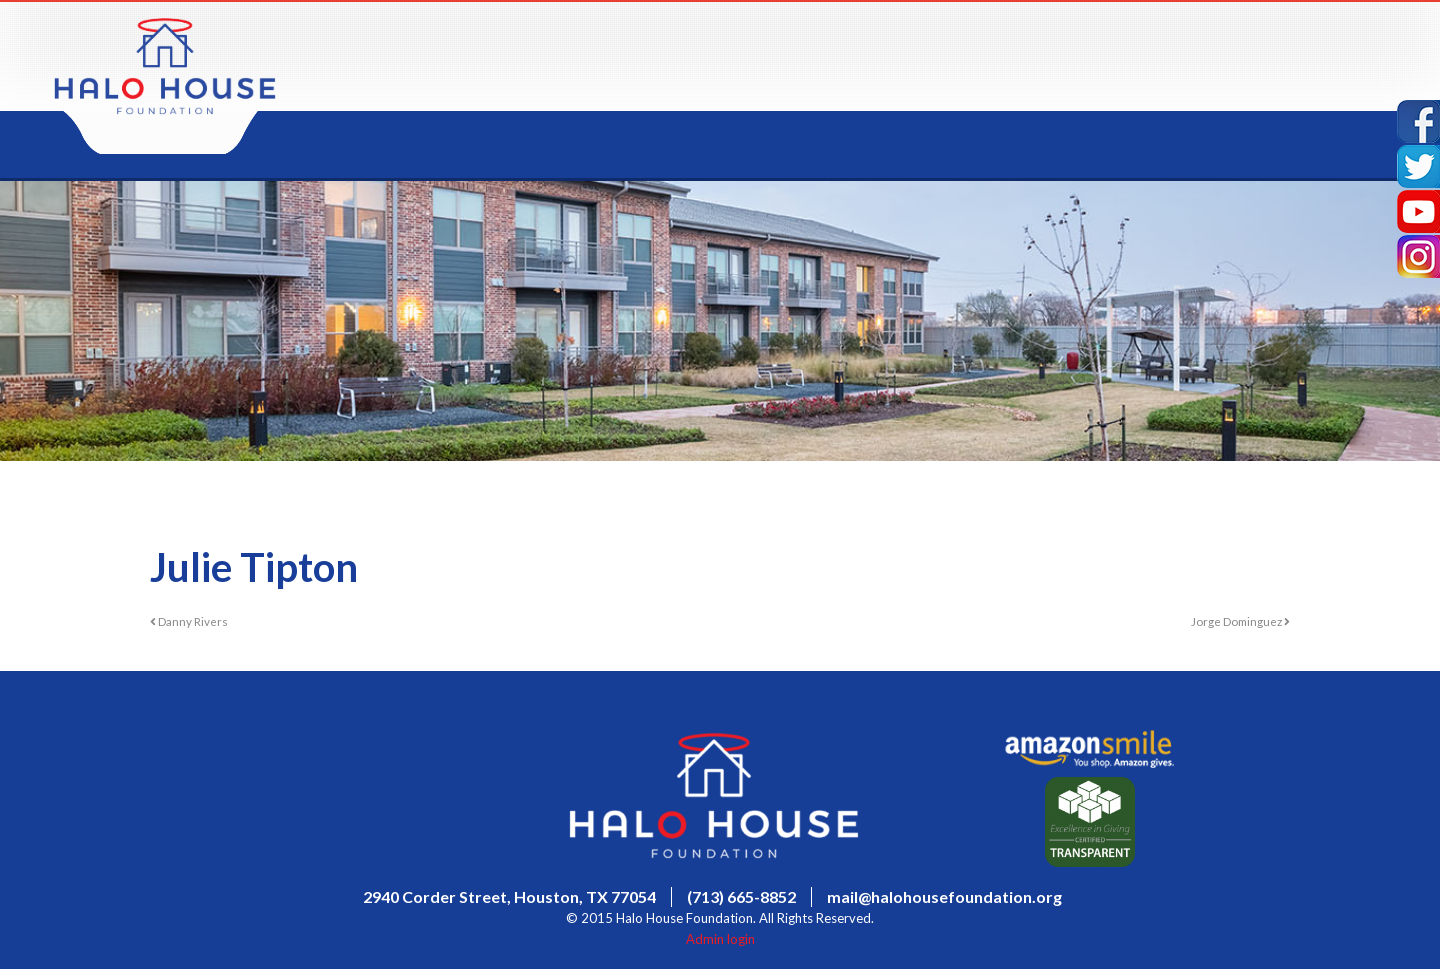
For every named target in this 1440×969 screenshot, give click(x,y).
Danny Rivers (189, 621)
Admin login (720, 939)
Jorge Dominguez (1240, 621)
